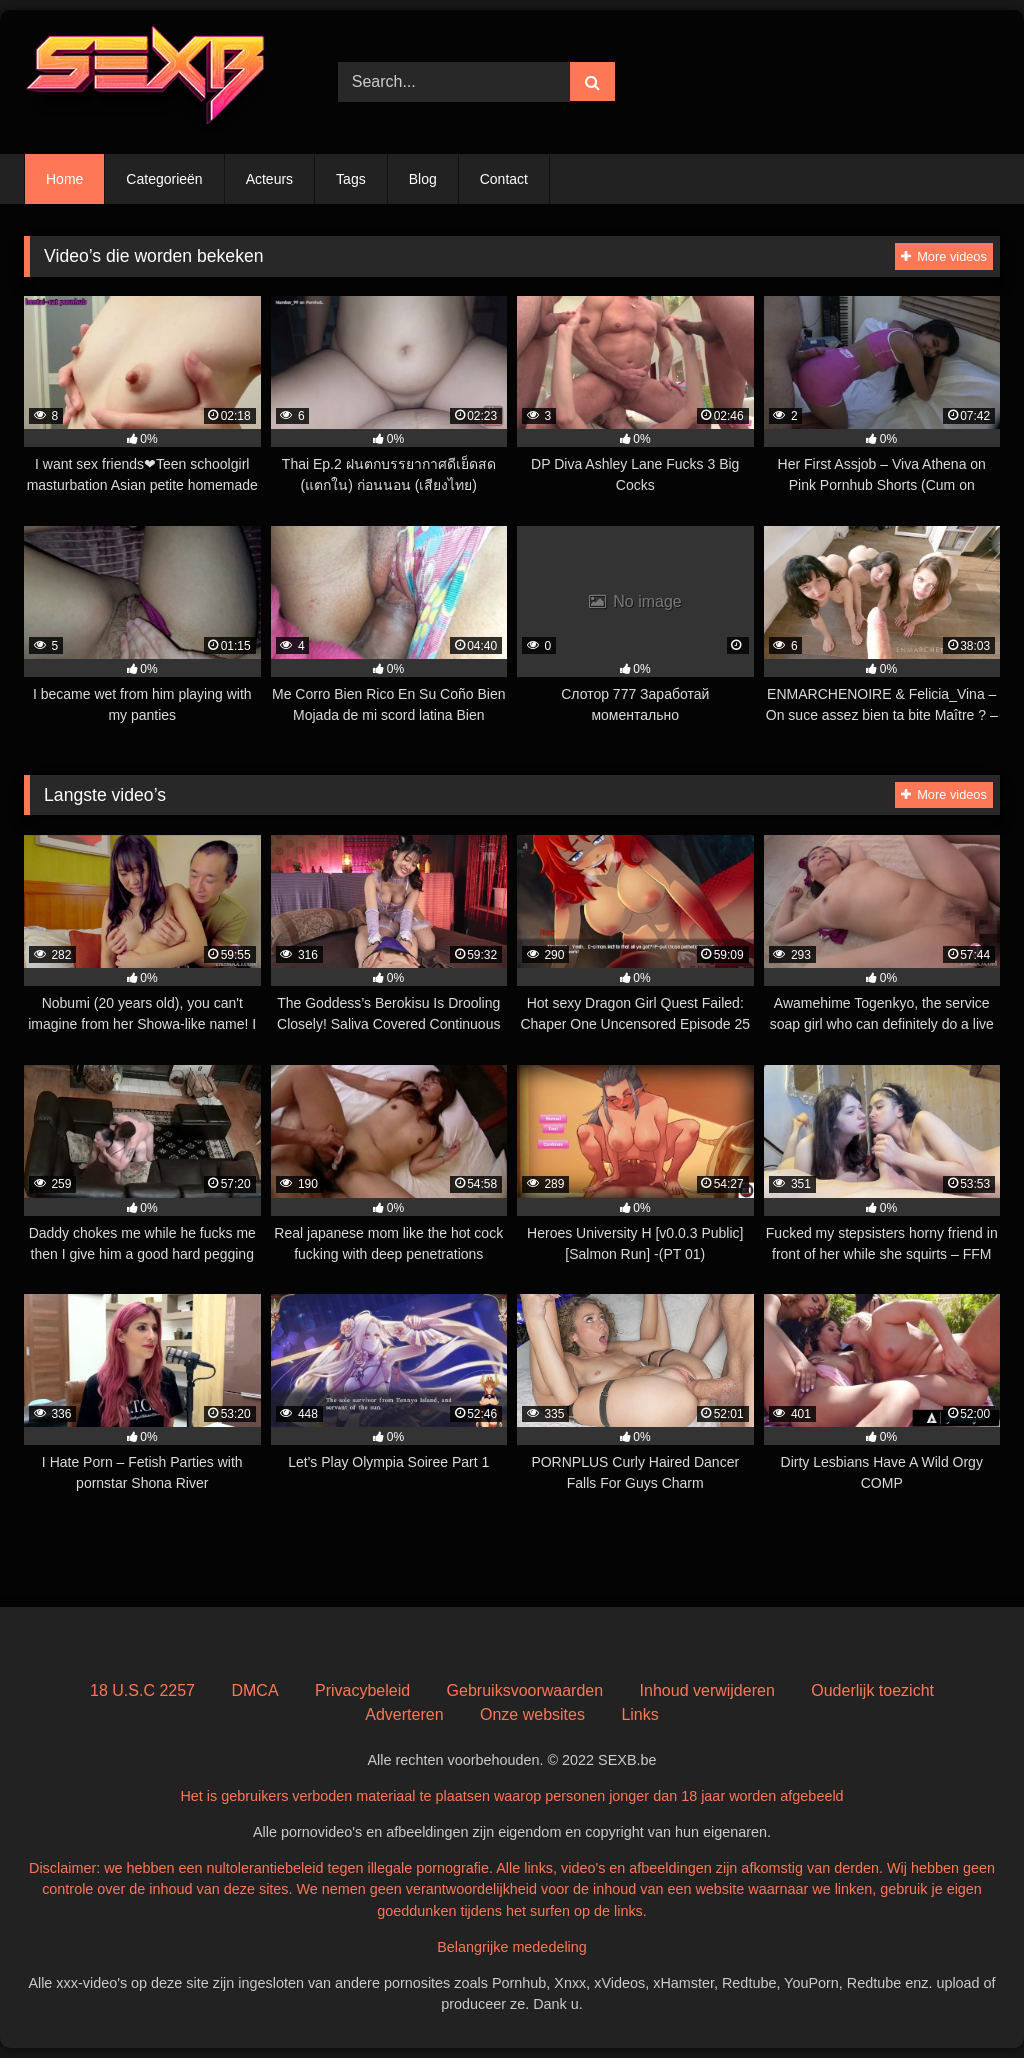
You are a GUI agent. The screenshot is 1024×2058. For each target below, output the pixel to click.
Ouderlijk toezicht (872, 1690)
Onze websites (532, 1714)
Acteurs (269, 179)
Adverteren (404, 1714)
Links (639, 1714)
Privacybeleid (362, 1690)
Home (64, 179)
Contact (504, 179)
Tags (351, 179)
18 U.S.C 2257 (142, 1690)
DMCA (254, 1690)
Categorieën (164, 179)
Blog (423, 179)
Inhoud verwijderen (707, 1690)
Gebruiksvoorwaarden (525, 1690)
